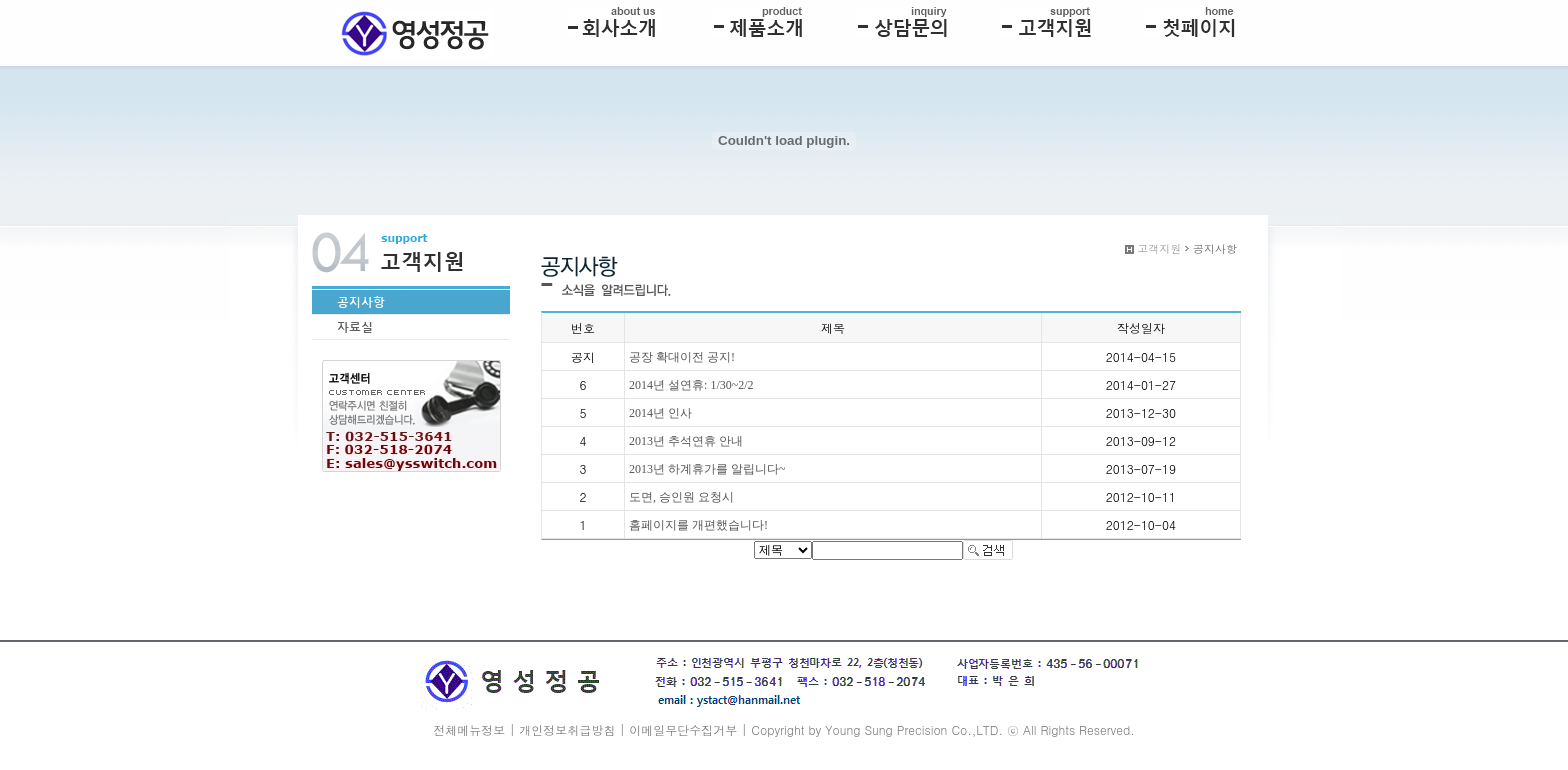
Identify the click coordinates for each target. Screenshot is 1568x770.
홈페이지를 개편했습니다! (698, 525)
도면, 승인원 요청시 (681, 497)
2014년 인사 (660, 413)
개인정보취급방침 (567, 729)
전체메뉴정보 (469, 729)
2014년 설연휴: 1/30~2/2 (691, 385)
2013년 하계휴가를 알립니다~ (707, 469)
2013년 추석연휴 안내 (686, 441)
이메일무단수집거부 (683, 729)
